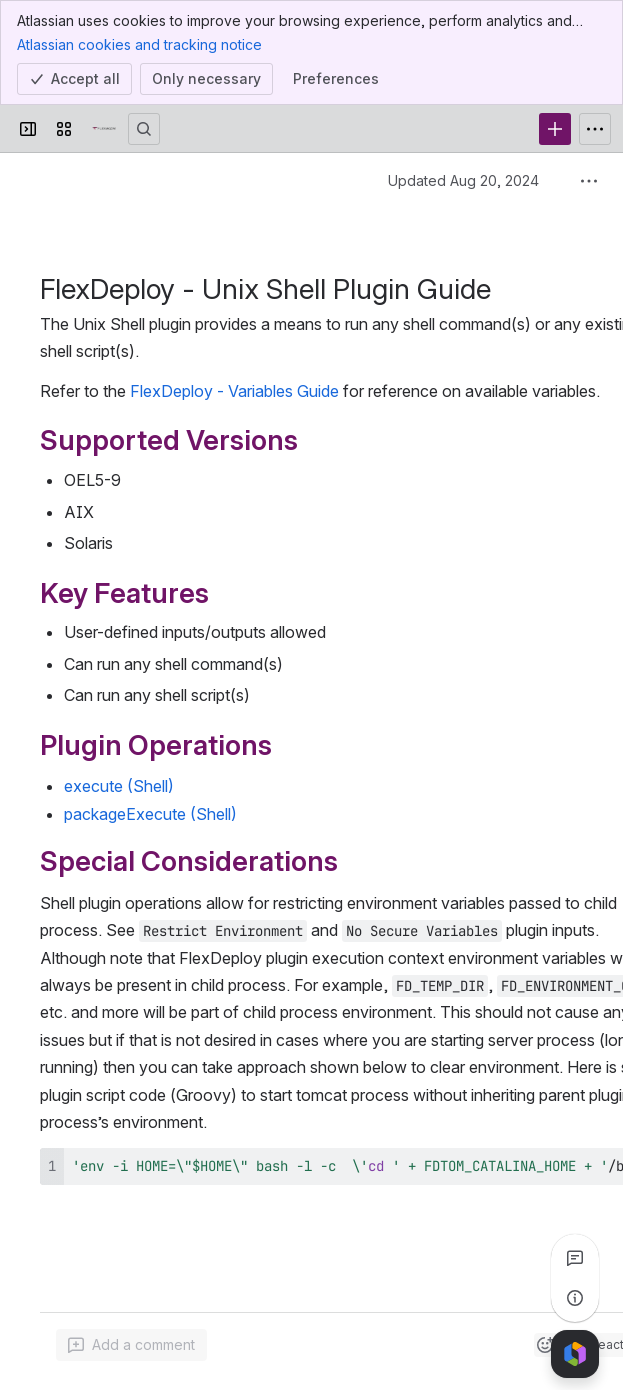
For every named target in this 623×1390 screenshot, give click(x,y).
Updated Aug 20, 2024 (463, 180)
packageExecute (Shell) (150, 814)
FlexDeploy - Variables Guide (234, 391)
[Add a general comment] (131, 1345)
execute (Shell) (119, 786)
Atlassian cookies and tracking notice (139, 44)
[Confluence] (104, 129)
